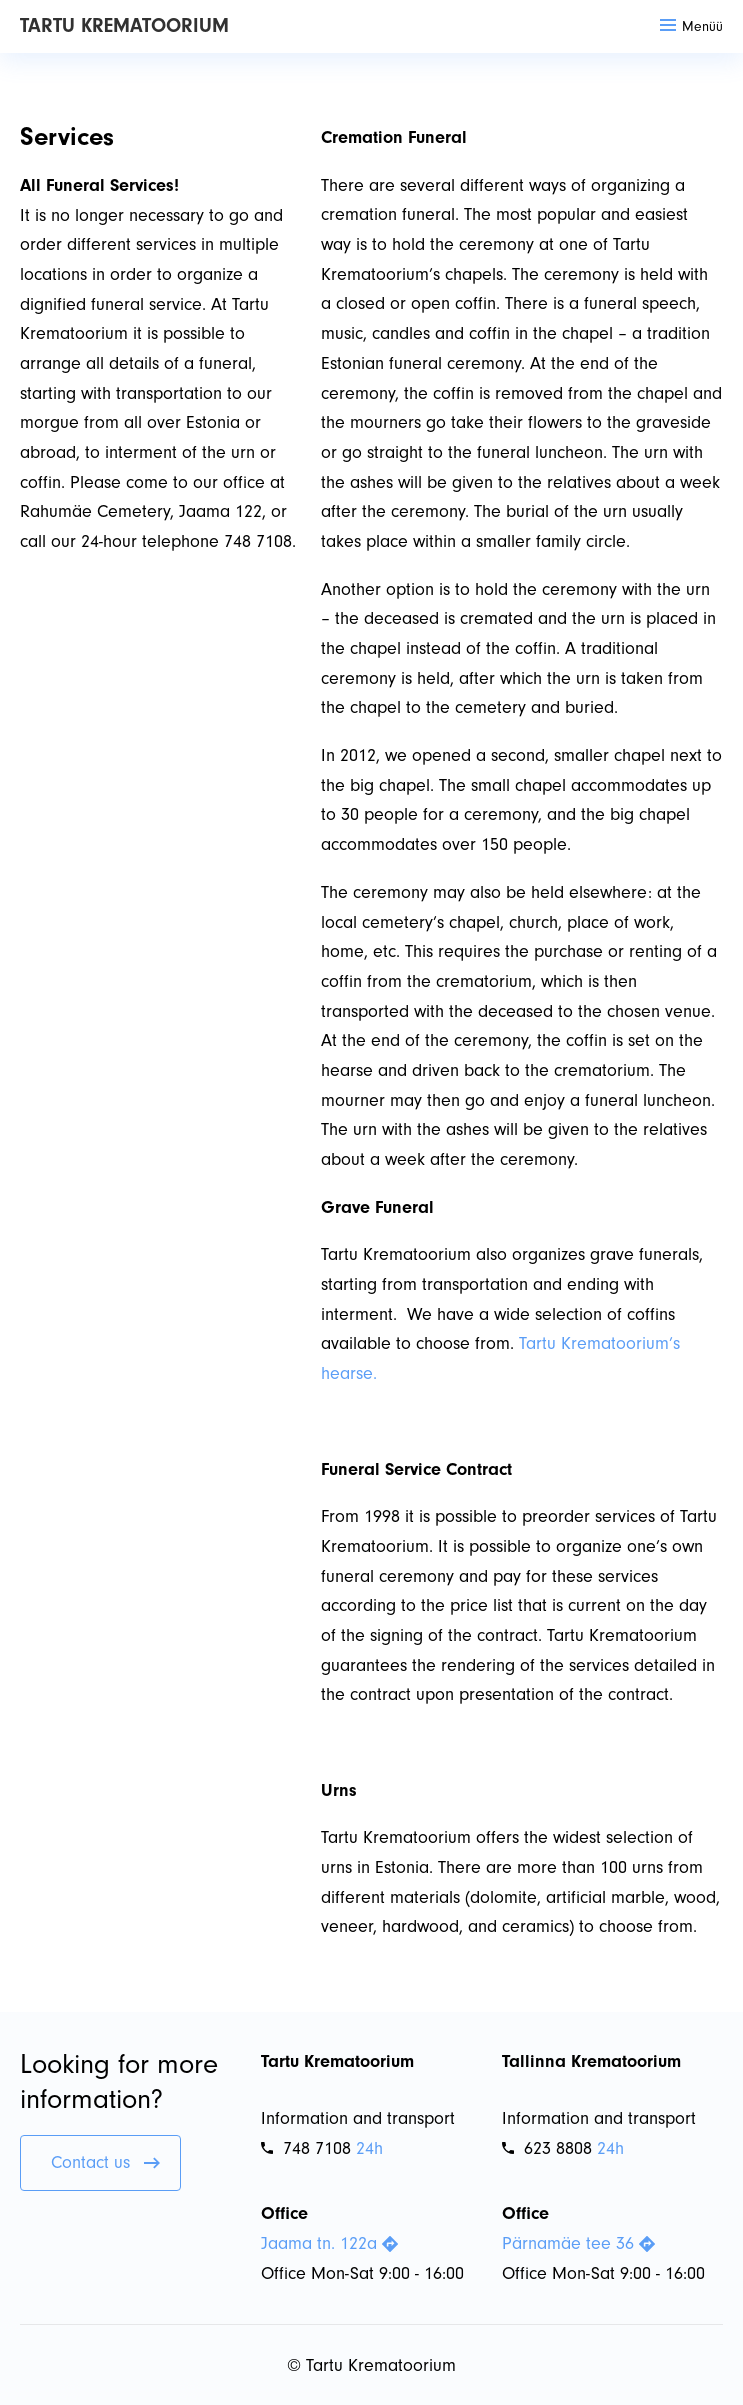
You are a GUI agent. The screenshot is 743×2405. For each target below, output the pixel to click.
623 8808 (547, 2148)
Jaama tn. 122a (329, 2243)
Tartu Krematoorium (124, 25)
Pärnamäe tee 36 (578, 2243)
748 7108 (306, 2148)
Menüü (691, 26)
